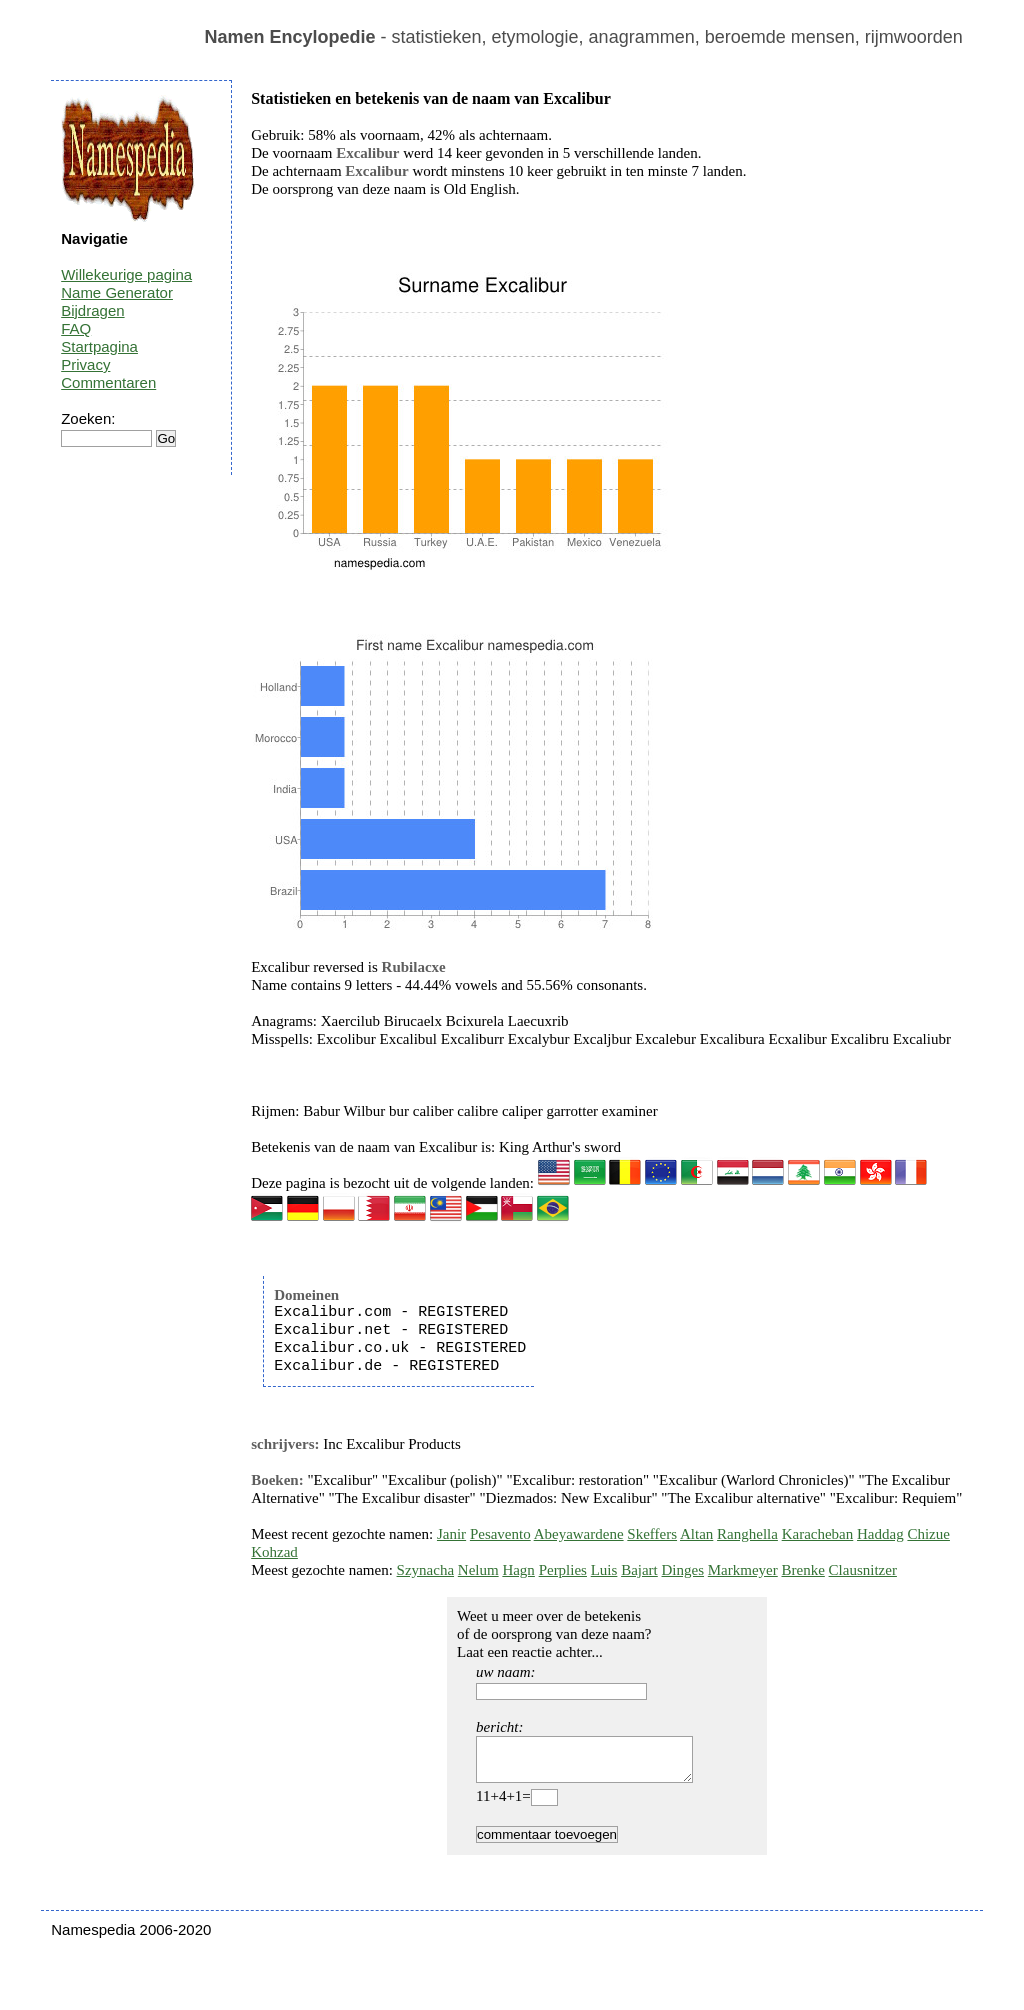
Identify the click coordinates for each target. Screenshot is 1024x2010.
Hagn (518, 1570)
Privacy (85, 364)
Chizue (928, 1534)
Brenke (803, 1570)
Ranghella (747, 1534)
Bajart (639, 1570)
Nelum (478, 1570)
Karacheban (818, 1534)
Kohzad (274, 1552)
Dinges (683, 1570)
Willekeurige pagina (126, 274)
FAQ (76, 328)
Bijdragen (92, 310)
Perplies (563, 1570)
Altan (696, 1534)
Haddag (880, 1534)
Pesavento (500, 1534)
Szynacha (425, 1570)
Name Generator (117, 292)
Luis (604, 1570)
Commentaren (108, 382)
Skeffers (652, 1534)
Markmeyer (743, 1570)
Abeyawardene (579, 1534)
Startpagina (99, 346)
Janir (451, 1534)
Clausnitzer (863, 1570)
